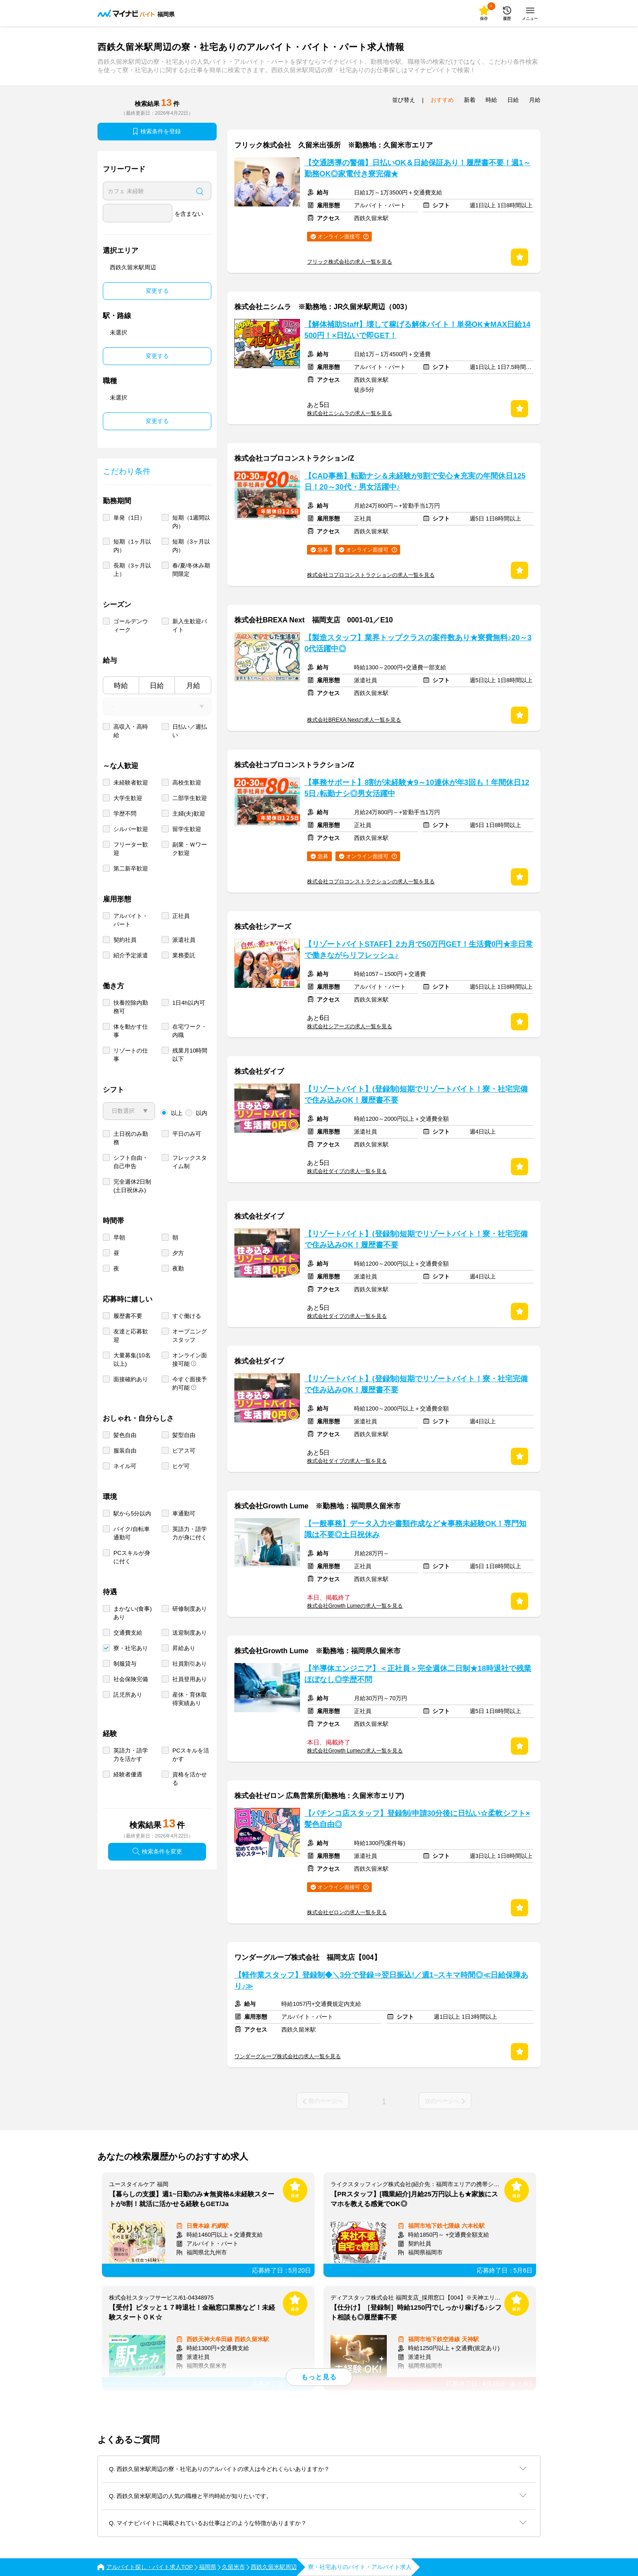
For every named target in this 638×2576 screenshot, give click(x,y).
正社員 (181, 916)
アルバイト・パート (130, 920)
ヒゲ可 (181, 1466)
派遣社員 (183, 939)
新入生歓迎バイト (189, 625)
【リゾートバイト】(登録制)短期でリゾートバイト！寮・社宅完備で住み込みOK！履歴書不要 (416, 1094)
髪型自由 (183, 1435)
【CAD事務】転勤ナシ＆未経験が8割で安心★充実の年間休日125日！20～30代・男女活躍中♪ (414, 481)
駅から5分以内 (132, 1513)
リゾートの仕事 (130, 1054)
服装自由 (124, 1450)
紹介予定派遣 (130, 955)
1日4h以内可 (188, 1002)
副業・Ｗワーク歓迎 (189, 848)
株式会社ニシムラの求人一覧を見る (349, 413)
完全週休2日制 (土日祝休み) (132, 1185)
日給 (157, 685)
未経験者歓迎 (130, 782)
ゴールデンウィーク (130, 625)
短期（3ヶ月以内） (191, 545)
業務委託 (183, 955)
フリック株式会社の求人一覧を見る (349, 262)
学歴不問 (124, 813)
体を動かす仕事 (130, 1030)
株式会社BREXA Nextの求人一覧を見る (354, 720)
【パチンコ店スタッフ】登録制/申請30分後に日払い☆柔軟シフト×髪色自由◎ (417, 1819)
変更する (157, 291)
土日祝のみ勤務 (130, 1138)
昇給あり (183, 1648)
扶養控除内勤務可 (130, 1006)
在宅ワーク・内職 (189, 1030)
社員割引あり (189, 1663)
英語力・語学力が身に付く (189, 1533)
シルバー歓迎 (130, 829)
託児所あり (127, 1694)
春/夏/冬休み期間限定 (191, 569)
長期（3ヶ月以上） (132, 569)
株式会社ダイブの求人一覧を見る (347, 1171)
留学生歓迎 (186, 829)
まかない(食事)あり (132, 1612)
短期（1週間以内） (191, 521)
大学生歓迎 (127, 798)
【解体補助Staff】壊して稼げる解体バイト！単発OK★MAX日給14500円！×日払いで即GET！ (417, 330)
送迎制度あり (189, 1632)
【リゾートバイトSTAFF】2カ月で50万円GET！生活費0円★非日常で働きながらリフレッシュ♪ (418, 950)
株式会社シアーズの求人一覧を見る (349, 1026)
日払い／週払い (189, 730)
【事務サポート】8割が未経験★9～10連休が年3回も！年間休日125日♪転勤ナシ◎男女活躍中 (416, 788)
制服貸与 (124, 1663)
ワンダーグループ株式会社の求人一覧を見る (287, 2056)
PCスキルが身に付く (131, 1557)
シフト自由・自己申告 (130, 1161)
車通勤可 (183, 1513)
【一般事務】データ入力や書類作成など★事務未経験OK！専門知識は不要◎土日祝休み (415, 1529)
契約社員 (124, 939)
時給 (121, 685)
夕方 (178, 1253)
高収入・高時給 (130, 730)
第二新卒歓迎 (130, 868)
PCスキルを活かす (190, 1754)
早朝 (119, 1237)
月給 (193, 685)
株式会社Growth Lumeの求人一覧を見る (355, 1606)
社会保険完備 (130, 1679)
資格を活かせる (189, 1778)
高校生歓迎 (186, 782)
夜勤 (178, 1268)
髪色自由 (124, 1435)
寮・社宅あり (130, 1648)
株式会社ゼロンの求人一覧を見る (347, 1912)
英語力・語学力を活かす (130, 1754)
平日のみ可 (186, 1134)
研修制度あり (189, 1608)
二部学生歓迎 (189, 798)
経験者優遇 (127, 1774)
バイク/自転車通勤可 (131, 1533)
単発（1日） (129, 517)
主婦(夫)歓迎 (188, 813)
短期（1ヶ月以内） (132, 545)
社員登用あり (189, 1679)
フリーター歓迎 (130, 848)
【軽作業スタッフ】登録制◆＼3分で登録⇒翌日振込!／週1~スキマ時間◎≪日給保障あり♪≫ (381, 1980)
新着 (469, 100)
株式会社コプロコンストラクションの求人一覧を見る (371, 575)
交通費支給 (127, 1632)
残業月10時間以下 (189, 1054)
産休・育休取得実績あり (189, 1698)
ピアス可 (183, 1450)
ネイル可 (124, 1466)
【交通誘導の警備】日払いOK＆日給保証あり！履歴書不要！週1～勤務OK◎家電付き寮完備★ (417, 168)
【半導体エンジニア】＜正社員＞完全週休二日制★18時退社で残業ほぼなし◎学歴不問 (417, 1674)
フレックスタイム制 (189, 1161)
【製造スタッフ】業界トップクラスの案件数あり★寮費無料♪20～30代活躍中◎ (418, 643)
